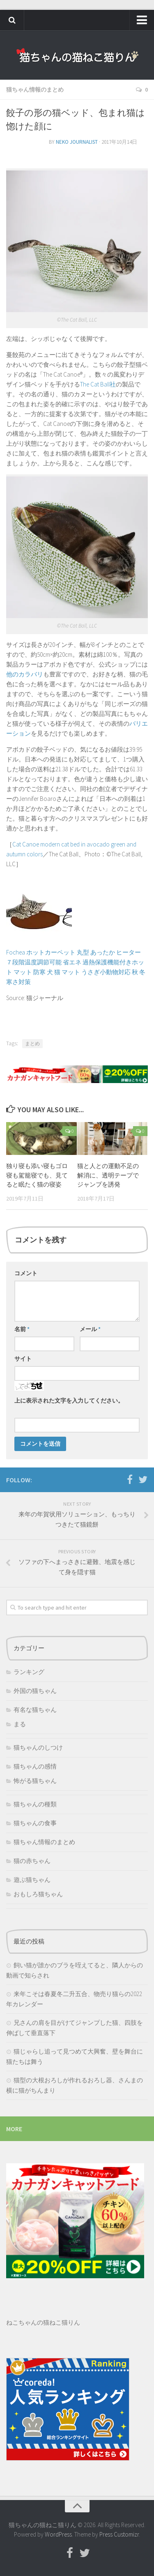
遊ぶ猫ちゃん (32, 1880)
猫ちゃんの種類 (35, 1804)
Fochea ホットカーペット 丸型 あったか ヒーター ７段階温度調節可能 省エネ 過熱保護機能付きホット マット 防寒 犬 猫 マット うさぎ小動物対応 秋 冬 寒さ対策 (75, 962)
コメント (25, 1273)
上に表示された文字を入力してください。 (69, 1400)
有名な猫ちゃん (35, 1710)
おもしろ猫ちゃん (38, 1894)
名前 (22, 1329)
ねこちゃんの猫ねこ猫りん (43, 2322)
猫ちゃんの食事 (35, 1823)
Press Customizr (119, 2534)
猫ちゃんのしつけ (38, 1747)
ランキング (29, 1672)
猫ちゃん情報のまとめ (35, 89)
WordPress (58, 2534)
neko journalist (77, 141)
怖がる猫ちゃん (35, 1781)
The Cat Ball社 (98, 384)
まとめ (32, 1043)
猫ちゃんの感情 (35, 1766)
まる (20, 1724)
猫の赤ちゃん (32, 1861)
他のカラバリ (24, 674)
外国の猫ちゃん (35, 1691)
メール (90, 1329)
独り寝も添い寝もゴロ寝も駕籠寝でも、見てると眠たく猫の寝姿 (37, 1175)
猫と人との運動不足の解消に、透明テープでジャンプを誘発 (108, 1175)
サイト (23, 1358)
